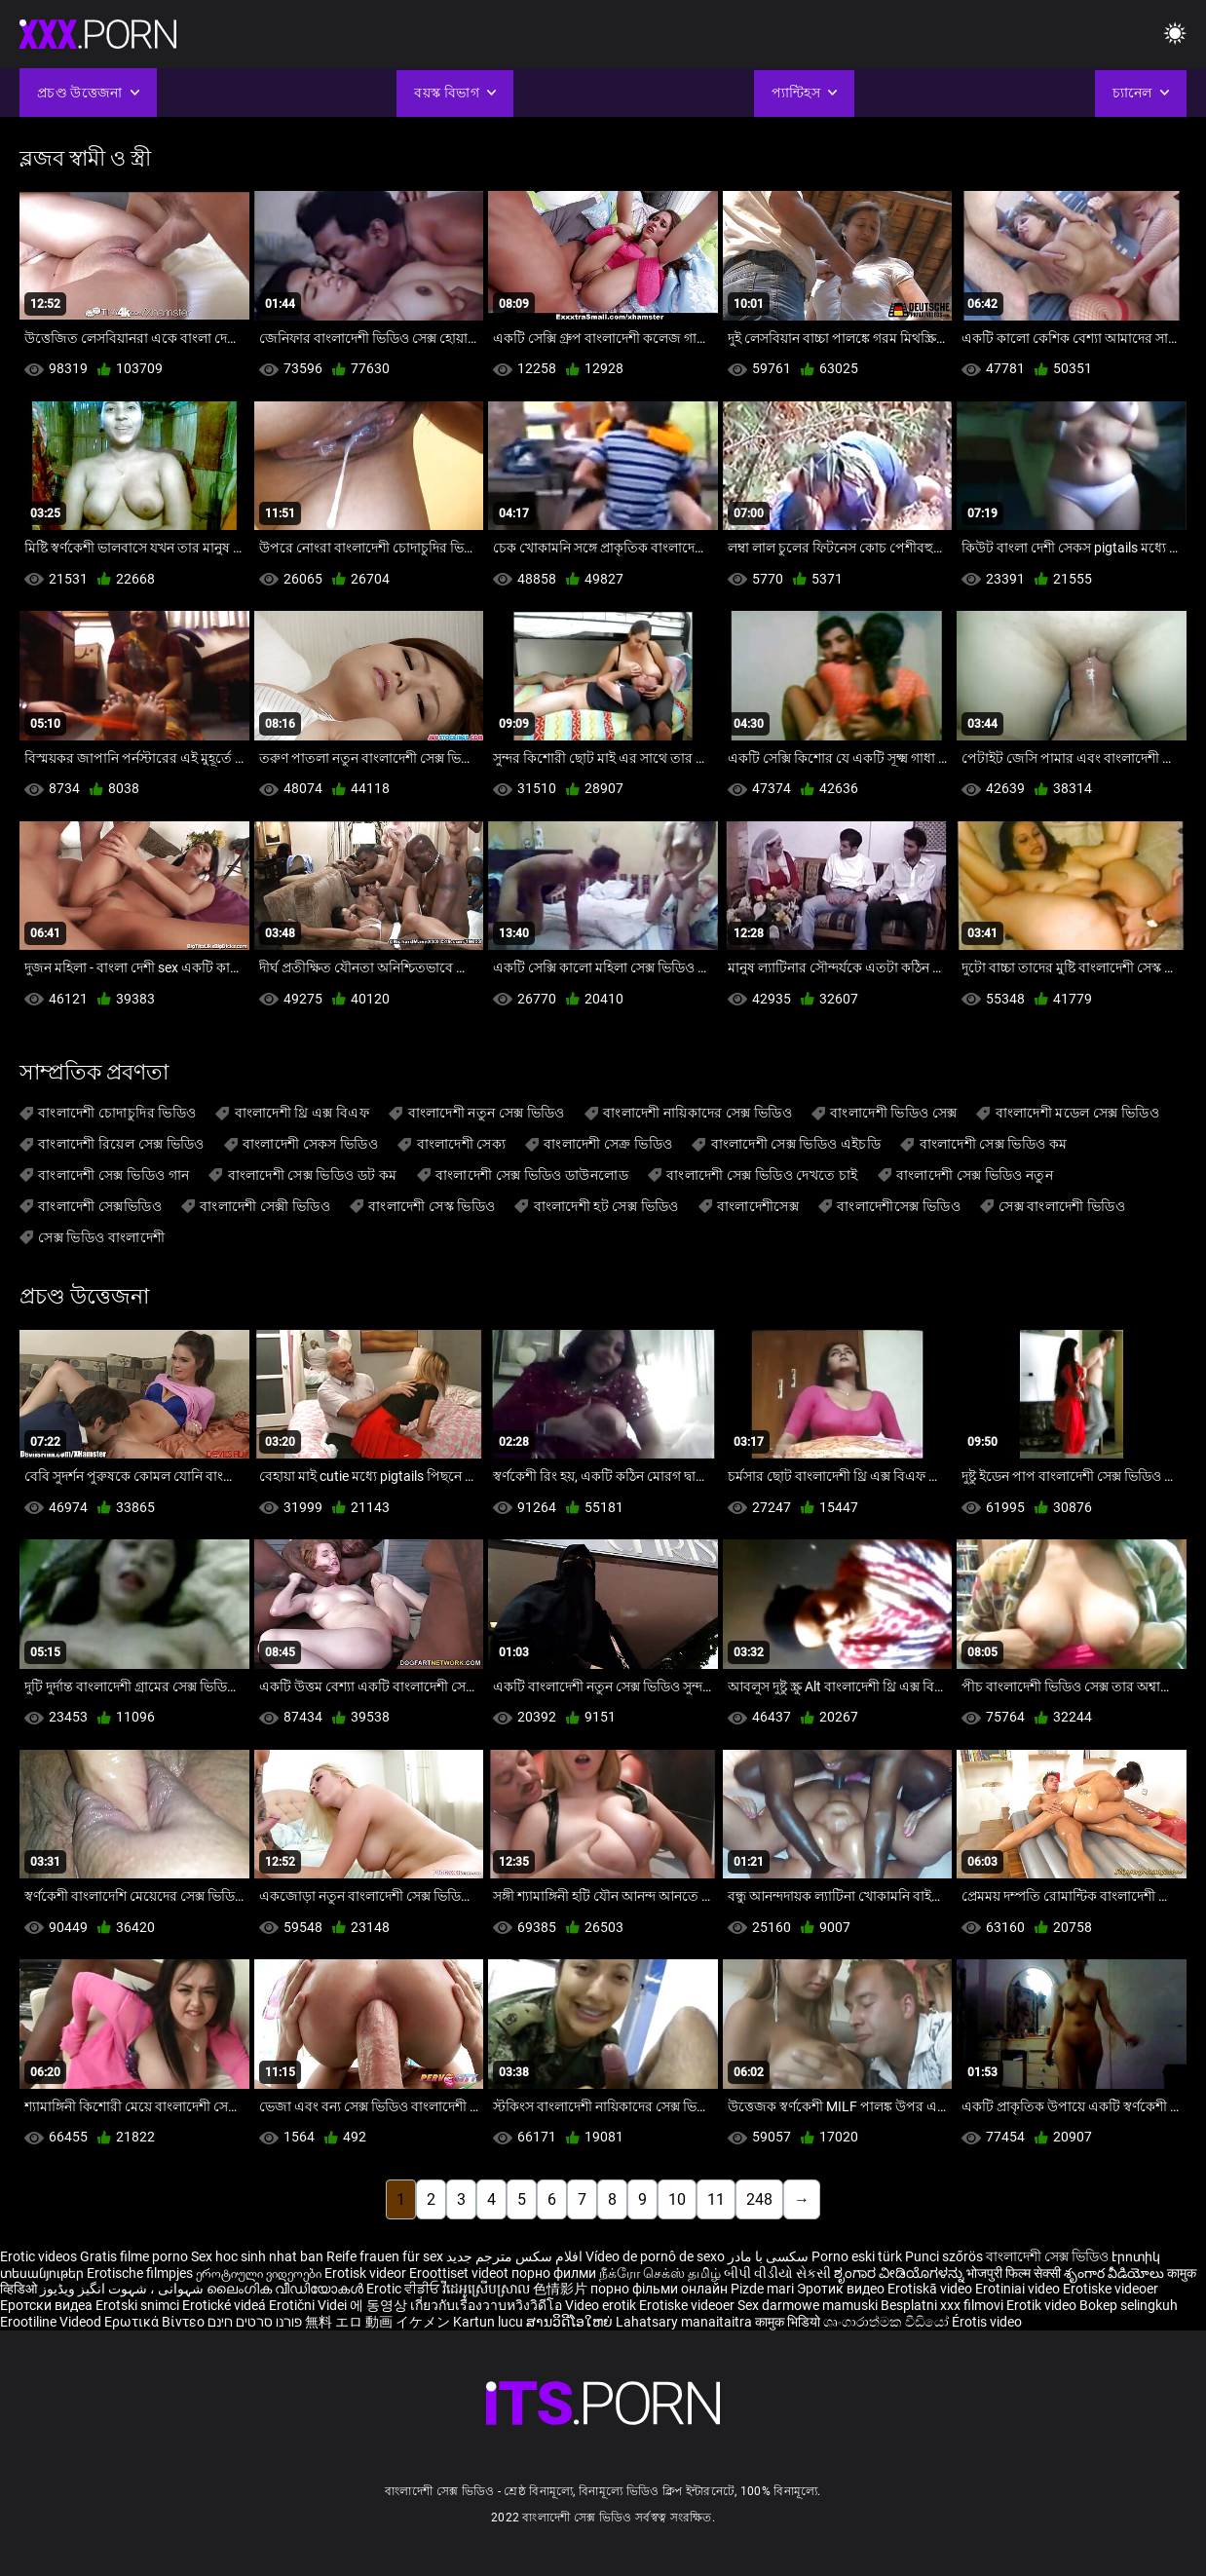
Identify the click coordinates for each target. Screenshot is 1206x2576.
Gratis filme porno (134, 2256)
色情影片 (561, 2288)
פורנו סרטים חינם (254, 2322)
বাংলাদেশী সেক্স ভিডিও (1047, 2256)
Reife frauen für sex (384, 2256)
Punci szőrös (944, 2256)
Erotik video (1042, 2305)
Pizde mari (762, 2288)
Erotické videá (225, 2305)
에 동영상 (380, 2305)
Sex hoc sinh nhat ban (257, 2256)
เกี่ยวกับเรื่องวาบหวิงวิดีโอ (487, 2305)
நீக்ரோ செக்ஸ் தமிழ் (660, 2273)
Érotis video (987, 2322)
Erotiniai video (1019, 2288)
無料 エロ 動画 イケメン (377, 2322)
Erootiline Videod (52, 2322)
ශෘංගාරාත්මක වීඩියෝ (887, 2322)
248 (759, 2199)
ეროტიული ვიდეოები (260, 2273)
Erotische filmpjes (140, 2273)
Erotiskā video (931, 2288)
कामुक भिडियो (789, 2322)
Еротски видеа (47, 2305)
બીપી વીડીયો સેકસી (777, 2273)
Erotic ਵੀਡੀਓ (404, 2288)
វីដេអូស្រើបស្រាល (487, 2288)
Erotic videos (40, 2256)
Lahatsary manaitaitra (685, 2322)
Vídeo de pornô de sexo (655, 2256)
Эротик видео (842, 2288)
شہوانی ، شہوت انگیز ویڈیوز (123, 2288)
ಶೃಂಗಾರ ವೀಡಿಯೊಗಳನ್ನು (900, 2273)
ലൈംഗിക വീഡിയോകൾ (286, 2288)
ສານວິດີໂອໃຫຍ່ (571, 2322)
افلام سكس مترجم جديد (514, 2256)
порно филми (553, 2273)
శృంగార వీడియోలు (1115, 2273)
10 (677, 2199)
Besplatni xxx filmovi (942, 2305)
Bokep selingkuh (1128, 2305)
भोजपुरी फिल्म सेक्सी (1013, 2273)
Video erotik (602, 2305)
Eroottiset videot (460, 2273)
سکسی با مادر (768, 2256)
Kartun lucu (489, 2322)
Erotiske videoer (1110, 2288)
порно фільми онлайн (659, 2288)
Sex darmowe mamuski (807, 2305)
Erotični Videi (309, 2305)
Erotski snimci (138, 2305)
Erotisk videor (366, 2273)
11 (716, 2199)
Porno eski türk (856, 2256)
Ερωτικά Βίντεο (155, 2322)
